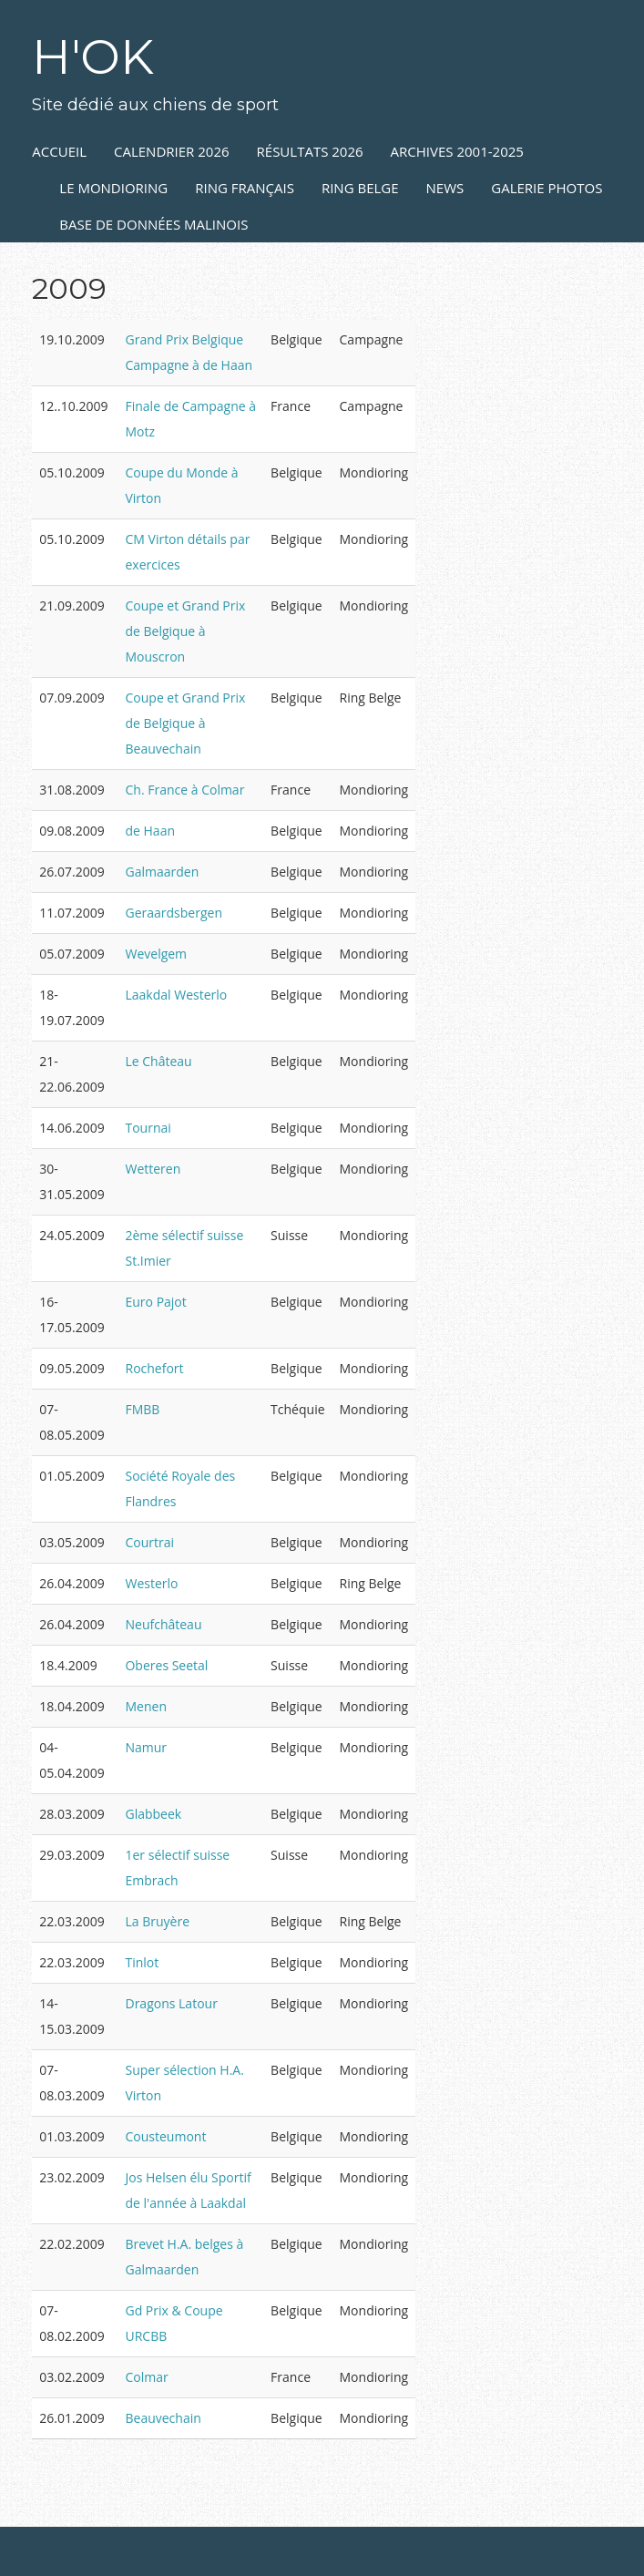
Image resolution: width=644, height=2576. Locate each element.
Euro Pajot (155, 1301)
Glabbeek (153, 1813)
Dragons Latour (171, 2003)
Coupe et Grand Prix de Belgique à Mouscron (185, 631)
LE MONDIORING (113, 188)
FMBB (142, 1409)
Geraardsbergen (173, 912)
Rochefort (154, 1368)
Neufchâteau (163, 1624)
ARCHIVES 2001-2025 (457, 151)
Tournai (147, 1127)
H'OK (93, 57)
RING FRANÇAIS (244, 188)
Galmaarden (162, 871)
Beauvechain (162, 2418)
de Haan (150, 830)
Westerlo (151, 1583)
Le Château (158, 1061)
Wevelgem (156, 953)
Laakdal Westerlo (176, 994)
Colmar (146, 2377)
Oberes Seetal (166, 1665)
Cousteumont (165, 2136)
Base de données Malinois (153, 224)
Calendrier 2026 (172, 151)
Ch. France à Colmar (184, 789)
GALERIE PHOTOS (546, 188)
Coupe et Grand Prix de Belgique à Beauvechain (185, 723)
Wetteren (152, 1168)
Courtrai (149, 1542)
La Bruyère (157, 1921)
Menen (146, 1706)
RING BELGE (360, 188)
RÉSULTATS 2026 (310, 151)
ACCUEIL (59, 151)
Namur (146, 1747)
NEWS (445, 188)
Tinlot (141, 1962)
